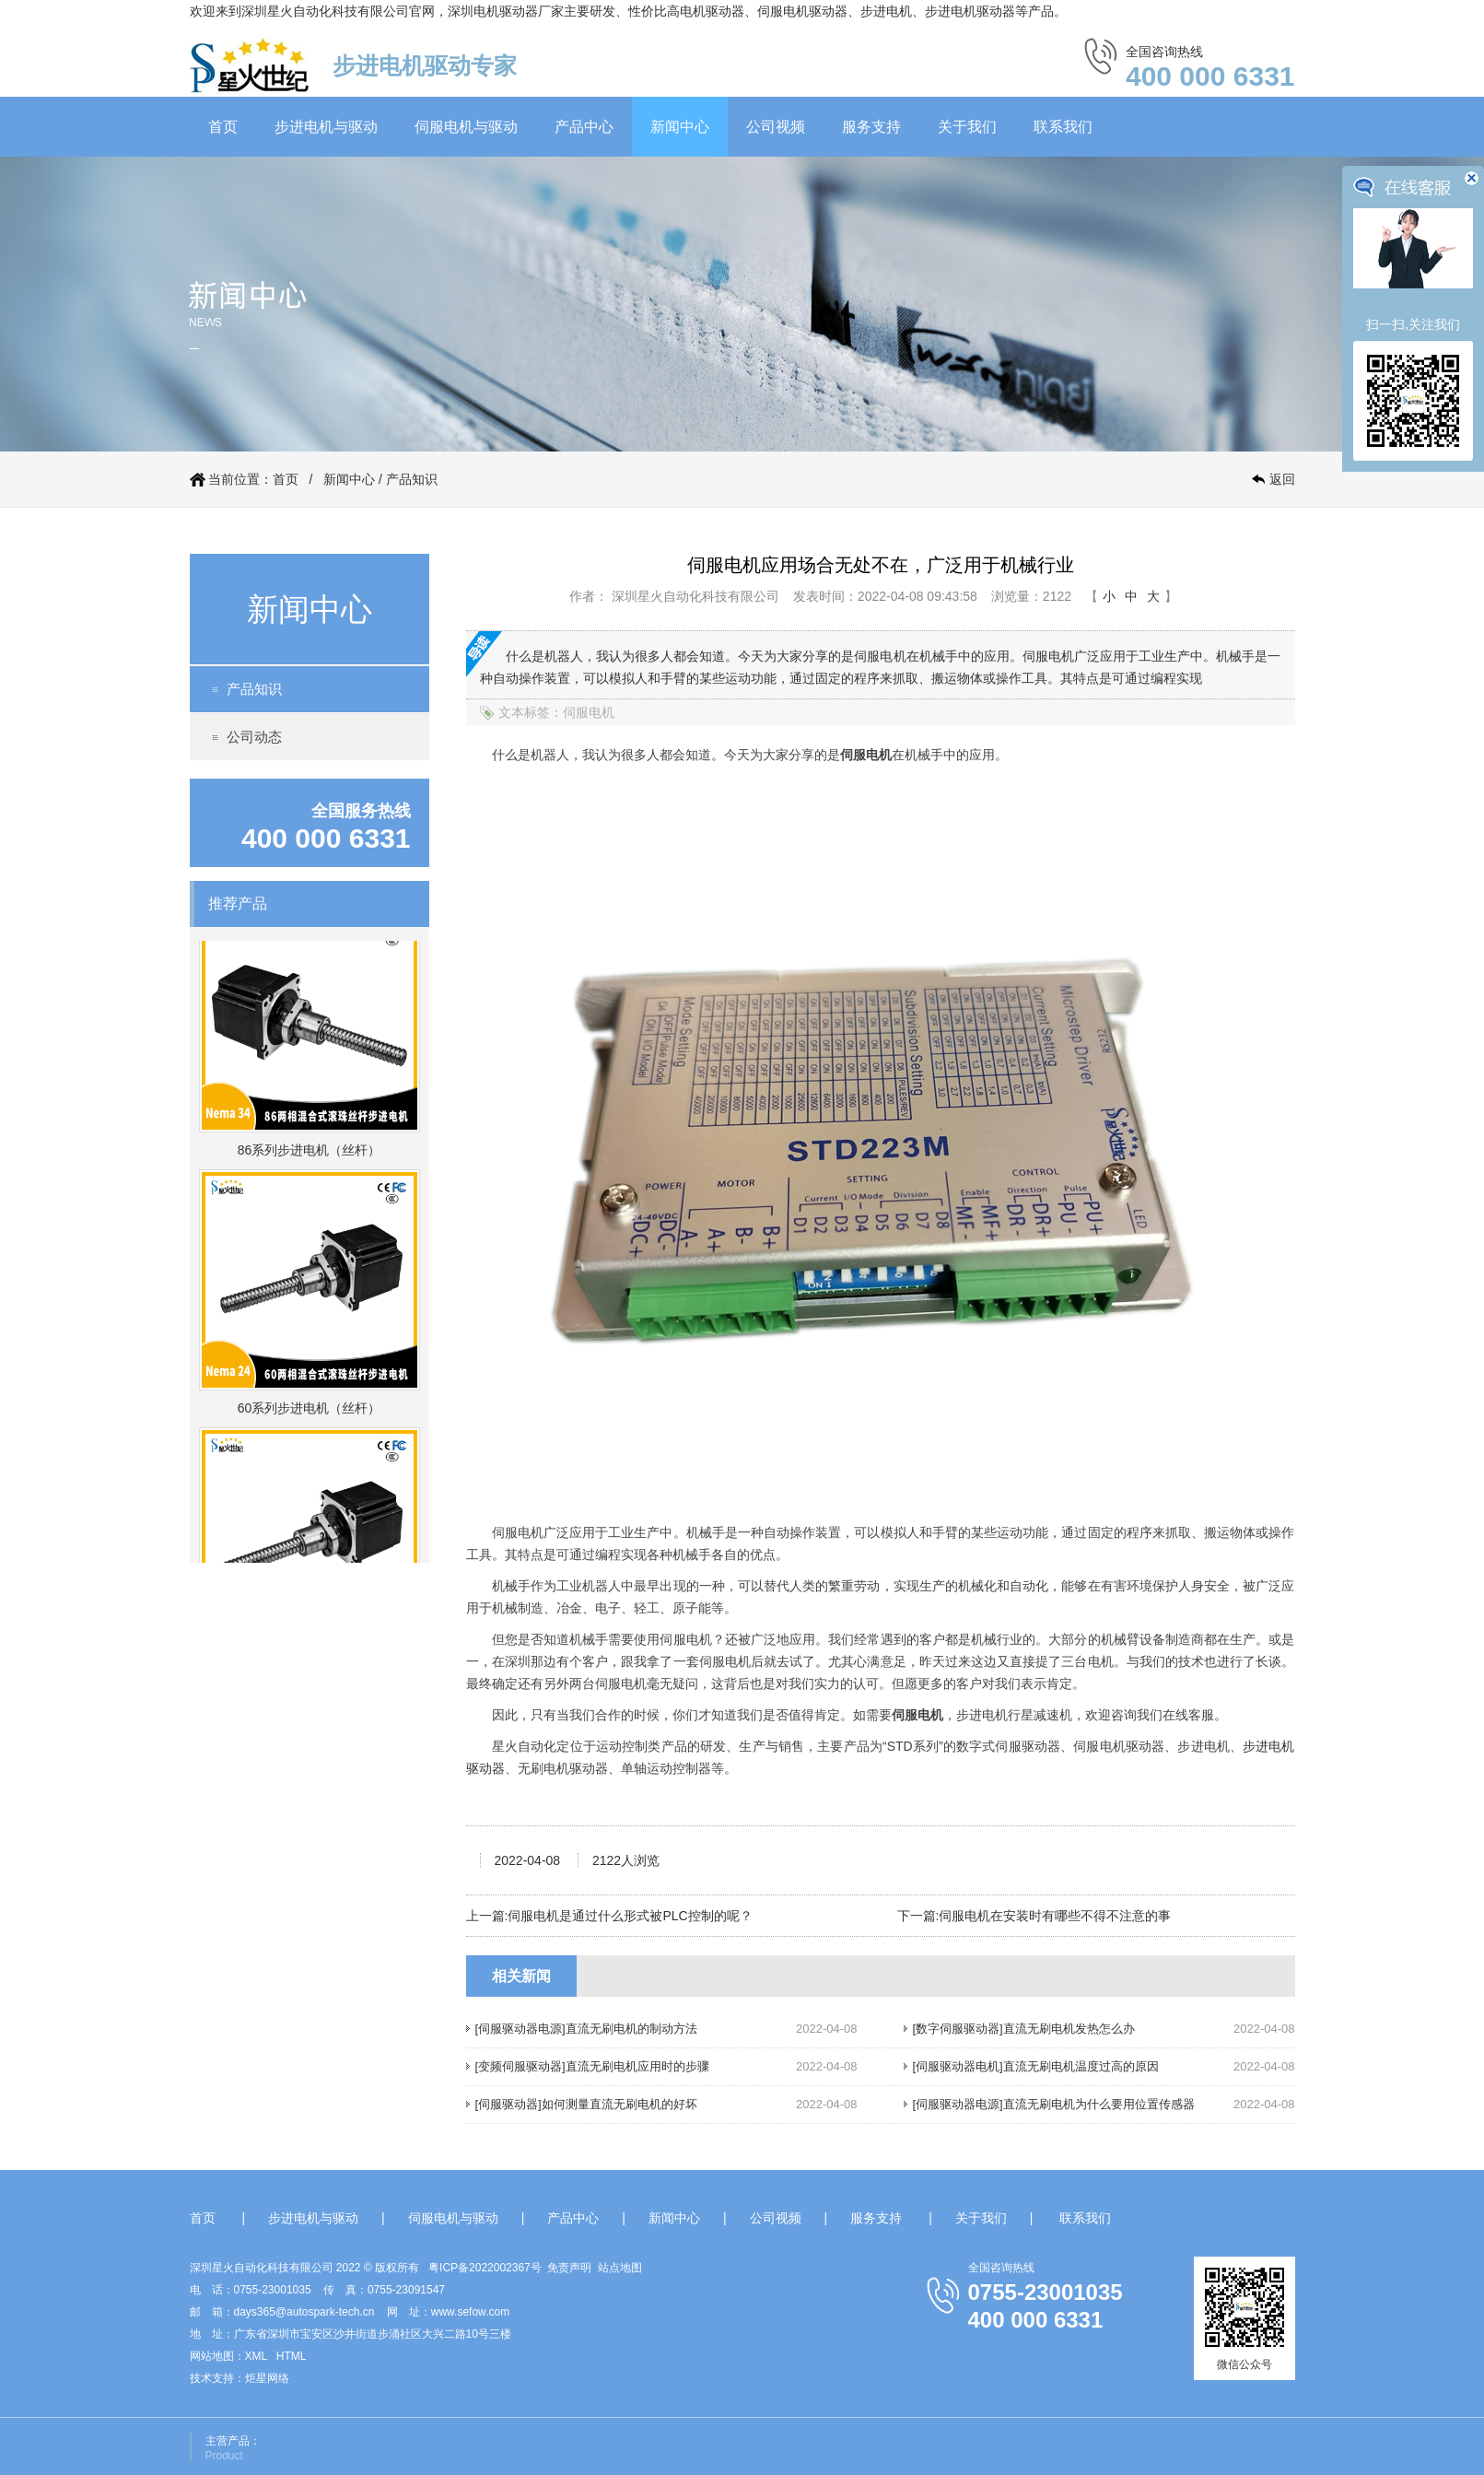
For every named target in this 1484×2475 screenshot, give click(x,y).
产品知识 (412, 479)
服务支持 (871, 127)
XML (256, 2356)
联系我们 (1063, 127)
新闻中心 (679, 127)
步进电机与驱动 (326, 127)
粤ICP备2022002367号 (485, 2267)
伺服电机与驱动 (466, 127)
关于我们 (967, 127)
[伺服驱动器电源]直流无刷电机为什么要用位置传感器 (1054, 2104)
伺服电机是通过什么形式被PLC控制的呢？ (630, 1915)
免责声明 (569, 2267)
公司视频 (775, 127)
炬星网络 (267, 2378)
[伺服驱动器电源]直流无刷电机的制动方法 (586, 2028)
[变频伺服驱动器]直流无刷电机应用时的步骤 (592, 2066)
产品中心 (584, 127)
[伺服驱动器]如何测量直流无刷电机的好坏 (586, 2104)
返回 (1282, 479)
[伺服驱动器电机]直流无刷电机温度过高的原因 (1036, 2066)
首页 (223, 127)
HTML (291, 2356)
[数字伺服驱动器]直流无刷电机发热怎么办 (1024, 2028)
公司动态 (254, 737)
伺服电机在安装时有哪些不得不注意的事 (1055, 1915)
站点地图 (620, 2267)
